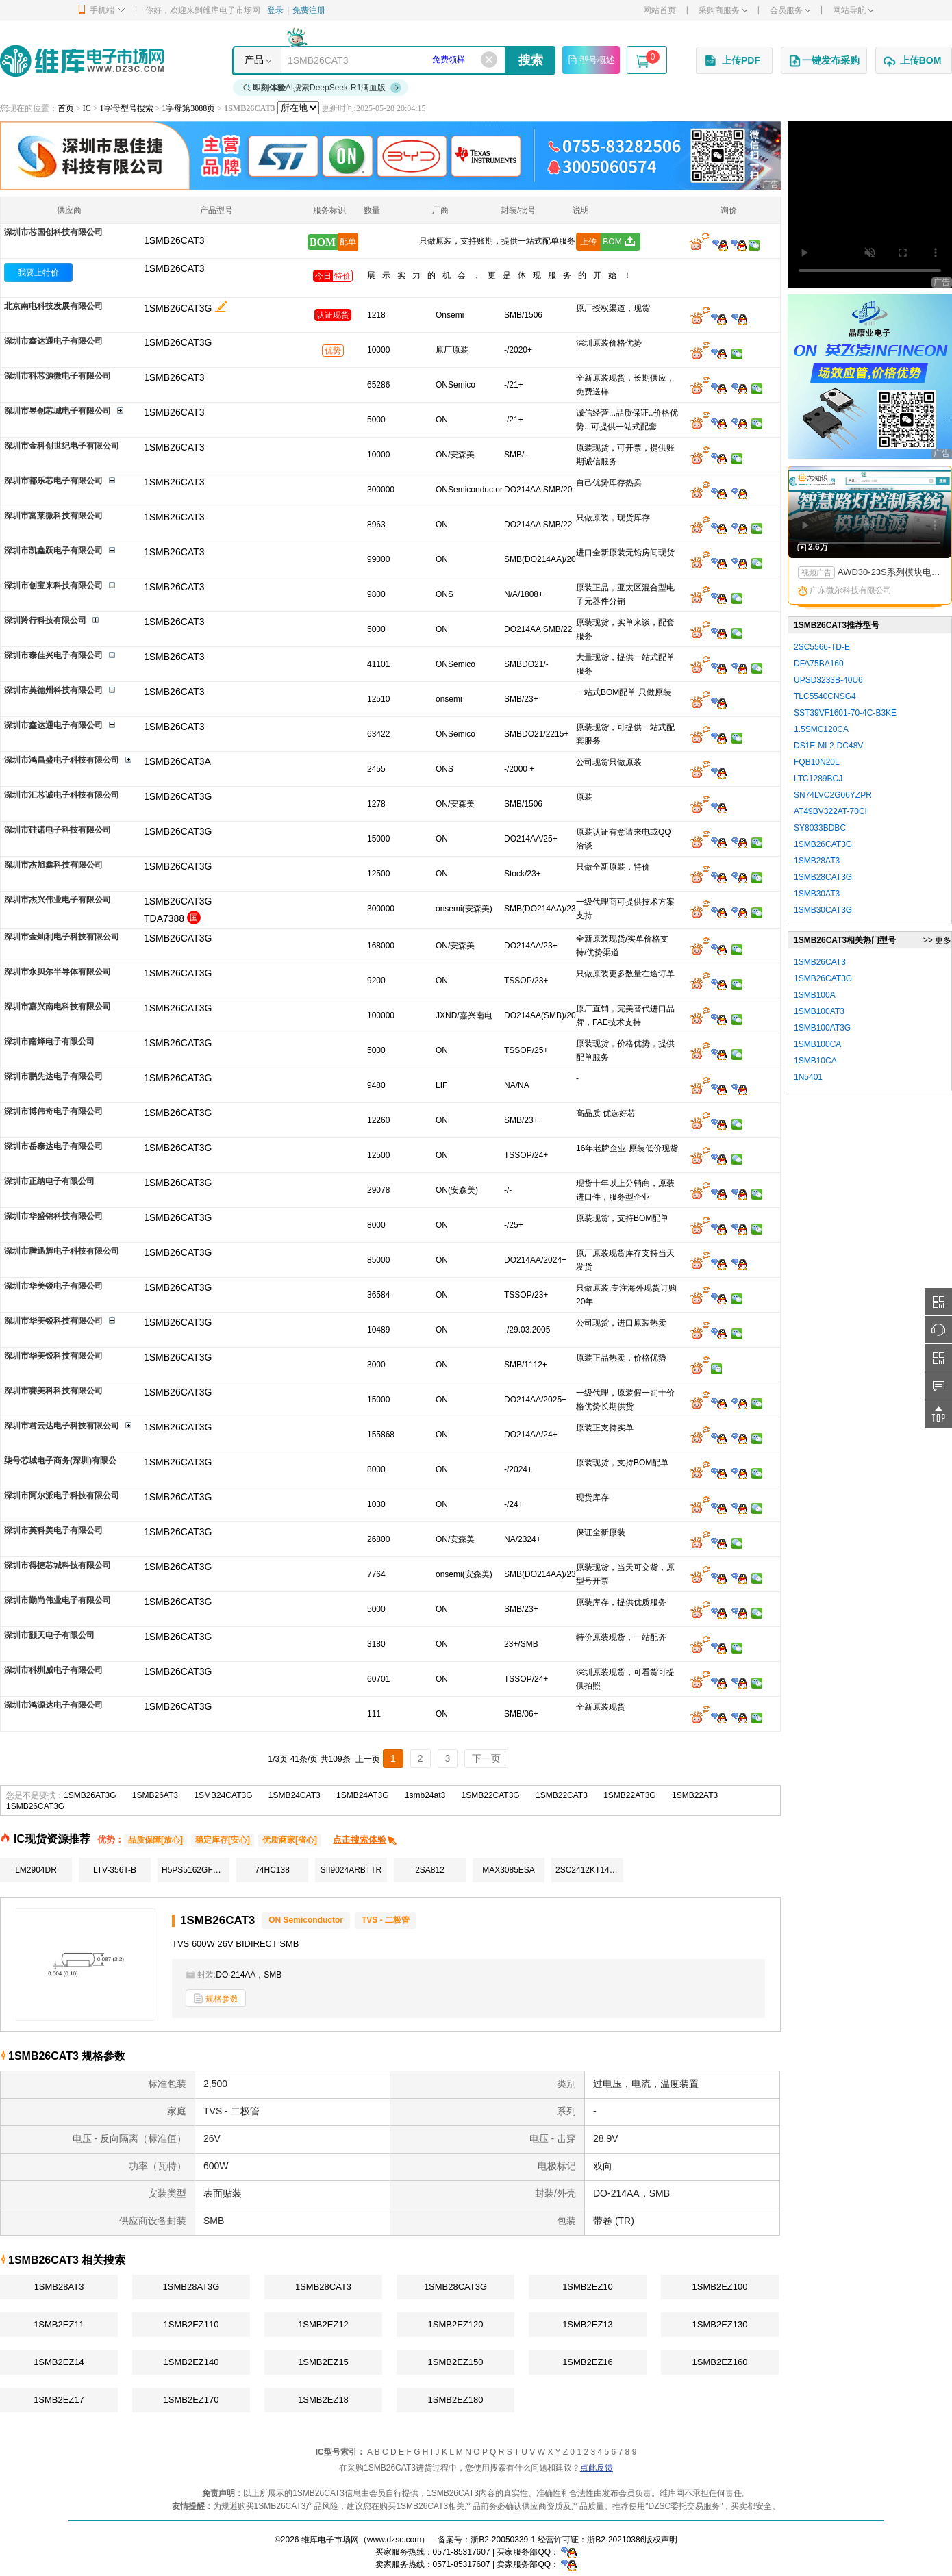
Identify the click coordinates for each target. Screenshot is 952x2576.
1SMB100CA (817, 1044)
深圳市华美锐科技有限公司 (53, 1321)
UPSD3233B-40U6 (828, 680)
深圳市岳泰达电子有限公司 (53, 1146)
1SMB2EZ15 (323, 2362)
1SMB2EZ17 (59, 2400)
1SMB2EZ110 (191, 2324)
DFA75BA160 (819, 663)
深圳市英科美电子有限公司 (53, 1530)
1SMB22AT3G (629, 1795)
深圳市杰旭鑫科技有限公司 (53, 865)
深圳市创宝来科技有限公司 (53, 585)
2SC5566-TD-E (822, 647)
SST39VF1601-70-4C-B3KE (845, 713)
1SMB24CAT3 (294, 1795)
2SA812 (429, 1870)
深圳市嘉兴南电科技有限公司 (57, 1006)
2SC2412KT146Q (588, 1870)
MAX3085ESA (508, 1870)
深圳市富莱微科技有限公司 (53, 515)
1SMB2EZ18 (323, 2400)
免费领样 (448, 59)
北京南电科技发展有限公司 (53, 306)
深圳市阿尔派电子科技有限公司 (61, 1495)
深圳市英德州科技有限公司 (53, 690)
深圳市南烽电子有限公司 (49, 1041)
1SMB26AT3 (155, 1795)
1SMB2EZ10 (587, 2287)
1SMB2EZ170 (191, 2400)
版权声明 (660, 2540)
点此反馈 (596, 2468)
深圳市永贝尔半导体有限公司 (57, 971)
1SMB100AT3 (819, 1011)
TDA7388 (164, 918)
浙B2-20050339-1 (503, 2540)
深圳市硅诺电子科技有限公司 (57, 830)
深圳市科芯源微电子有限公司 (57, 376)
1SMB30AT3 (817, 893)
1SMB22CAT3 (562, 1795)
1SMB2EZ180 (456, 2400)
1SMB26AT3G (90, 1795)
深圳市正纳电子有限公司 (49, 1181)
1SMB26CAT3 (174, 268)
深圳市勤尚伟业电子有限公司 (57, 1600)
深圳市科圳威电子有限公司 (53, 1670)
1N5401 (808, 1077)
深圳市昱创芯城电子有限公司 (57, 411)
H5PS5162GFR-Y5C (195, 1870)
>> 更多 (937, 940)
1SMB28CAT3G (455, 2287)
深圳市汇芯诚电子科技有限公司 (61, 795)
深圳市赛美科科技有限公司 (53, 1391)
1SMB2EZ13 (587, 2324)
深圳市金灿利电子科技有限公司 (61, 937)
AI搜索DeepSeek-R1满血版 (322, 87)
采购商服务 (723, 10)
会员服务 (790, 10)
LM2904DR (36, 1870)
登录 (275, 10)
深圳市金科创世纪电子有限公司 (61, 446)
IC (87, 108)
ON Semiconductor (305, 1920)
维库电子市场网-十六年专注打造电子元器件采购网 (82, 61)
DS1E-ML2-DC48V (828, 745)
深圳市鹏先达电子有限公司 (53, 1076)
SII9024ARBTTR (351, 1870)
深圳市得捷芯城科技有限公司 (57, 1565)
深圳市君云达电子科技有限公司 (61, 1425)
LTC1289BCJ (818, 778)
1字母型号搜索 (126, 108)
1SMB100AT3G (822, 1028)
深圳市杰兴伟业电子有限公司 (57, 900)
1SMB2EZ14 (59, 2362)
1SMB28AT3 (59, 2287)
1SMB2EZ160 (720, 2362)
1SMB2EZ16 (587, 2362)
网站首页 (659, 10)
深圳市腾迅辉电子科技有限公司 (61, 1251)
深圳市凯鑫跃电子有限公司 (53, 550)
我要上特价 (38, 272)
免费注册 (308, 10)
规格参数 (215, 1998)
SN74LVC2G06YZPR (833, 795)
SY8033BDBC (820, 828)
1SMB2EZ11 (59, 2324)
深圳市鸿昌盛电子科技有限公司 (61, 760)
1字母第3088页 (188, 108)
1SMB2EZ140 (191, 2362)
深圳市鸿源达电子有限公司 (53, 1705)
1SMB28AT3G (191, 2287)
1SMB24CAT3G (223, 1795)
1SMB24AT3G (362, 1795)
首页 (66, 108)
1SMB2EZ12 (323, 2324)
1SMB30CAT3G (823, 910)
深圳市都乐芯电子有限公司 (53, 480)
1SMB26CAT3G (178, 308)
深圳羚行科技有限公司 (45, 620)
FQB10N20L (817, 762)
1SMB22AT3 (695, 1795)
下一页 (486, 1758)
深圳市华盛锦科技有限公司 (53, 1216)
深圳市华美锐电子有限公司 (53, 1286)
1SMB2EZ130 (720, 2324)
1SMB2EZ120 (456, 2324)
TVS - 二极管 (386, 1920)
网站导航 (853, 10)
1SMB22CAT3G (491, 1795)
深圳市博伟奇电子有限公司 (53, 1111)
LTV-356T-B (114, 1870)
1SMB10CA (815, 1060)
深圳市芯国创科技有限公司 (53, 232)
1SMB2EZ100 (720, 2287)
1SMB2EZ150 (456, 2362)
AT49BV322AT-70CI (830, 811)
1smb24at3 (425, 1795)
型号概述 (591, 59)
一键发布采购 (824, 61)
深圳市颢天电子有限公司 (49, 1635)
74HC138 (272, 1870)
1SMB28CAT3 (323, 2287)
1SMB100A (815, 995)
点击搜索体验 (365, 1839)
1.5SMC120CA (821, 729)
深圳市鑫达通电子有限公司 (53, 341)
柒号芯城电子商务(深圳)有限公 (60, 1460)
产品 (254, 59)
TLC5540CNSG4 (825, 696)
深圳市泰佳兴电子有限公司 (53, 655)
